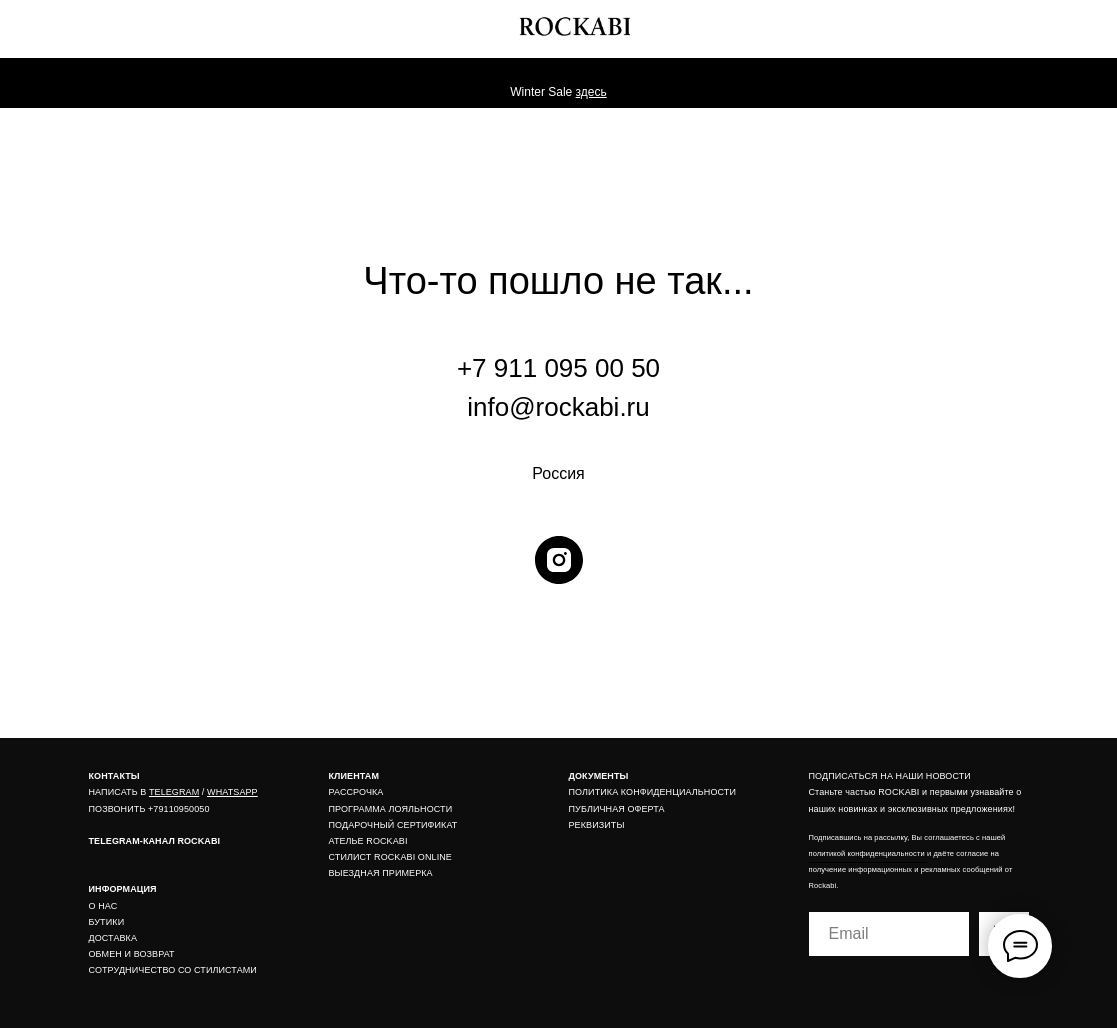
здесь (591, 92)
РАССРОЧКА (356, 792)
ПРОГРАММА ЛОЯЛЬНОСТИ (391, 809)
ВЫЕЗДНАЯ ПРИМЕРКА (381, 873)
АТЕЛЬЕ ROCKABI (368, 841)
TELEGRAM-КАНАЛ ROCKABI (155, 841)
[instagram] (559, 560)
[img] (1052, 23)
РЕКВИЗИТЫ (597, 825)
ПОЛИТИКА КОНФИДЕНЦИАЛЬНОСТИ (653, 792)
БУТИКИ (107, 922)
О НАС (103, 906)
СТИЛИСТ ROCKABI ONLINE (390, 857)
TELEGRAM (174, 792)
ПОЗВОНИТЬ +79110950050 (149, 809)
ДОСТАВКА (113, 938)
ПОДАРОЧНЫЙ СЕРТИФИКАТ (393, 825)
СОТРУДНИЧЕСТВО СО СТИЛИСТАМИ (173, 970)
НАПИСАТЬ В (119, 792)
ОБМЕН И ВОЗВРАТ (132, 954)
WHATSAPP (232, 792)
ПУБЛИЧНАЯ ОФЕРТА (617, 809)
